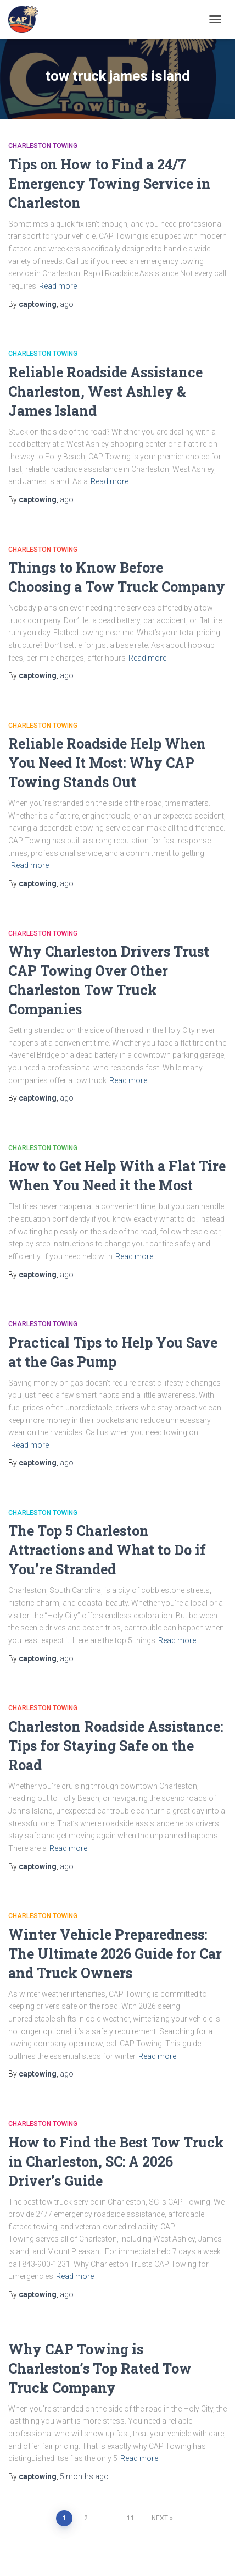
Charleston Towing (42, 146)
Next (160, 2518)
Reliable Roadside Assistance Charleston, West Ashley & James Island (105, 391)
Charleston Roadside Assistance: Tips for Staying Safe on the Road (115, 1745)
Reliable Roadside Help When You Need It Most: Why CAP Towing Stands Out (107, 762)
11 (131, 2518)
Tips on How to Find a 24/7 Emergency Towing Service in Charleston (109, 183)
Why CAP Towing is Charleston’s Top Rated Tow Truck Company (100, 2368)
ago (67, 304)
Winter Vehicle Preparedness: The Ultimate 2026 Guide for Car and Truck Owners (115, 1953)
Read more (58, 286)
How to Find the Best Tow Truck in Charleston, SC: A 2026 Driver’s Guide (116, 2161)
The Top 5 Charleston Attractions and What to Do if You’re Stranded (107, 1550)
